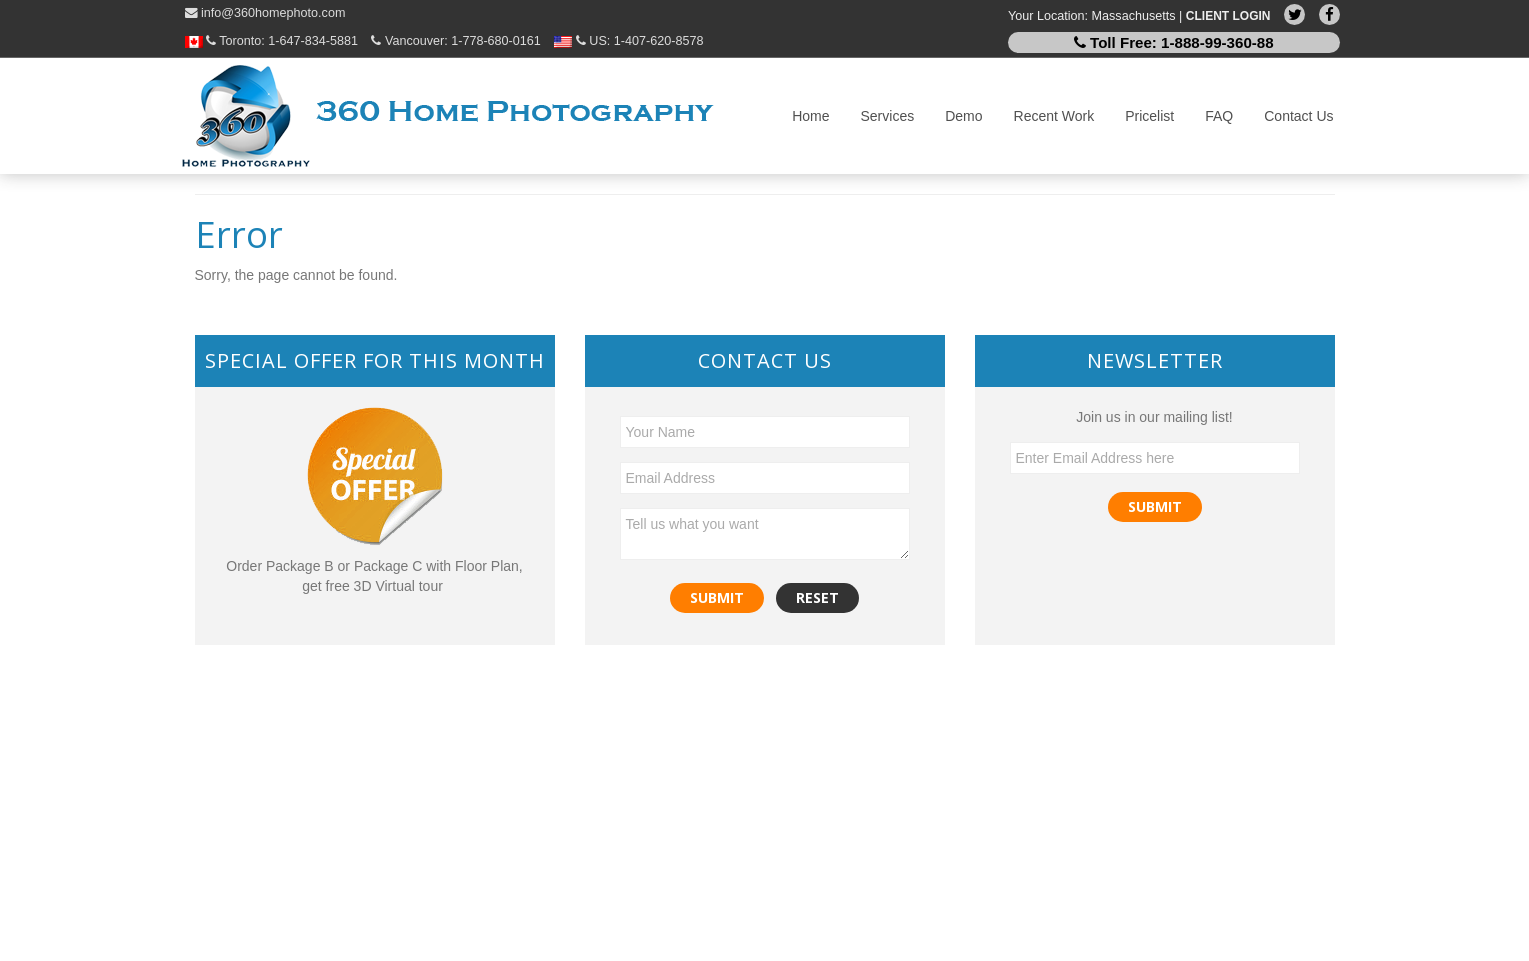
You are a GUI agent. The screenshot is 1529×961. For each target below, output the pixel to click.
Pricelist (1149, 116)
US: (628, 41)
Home (810, 116)
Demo (963, 116)
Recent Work (1054, 116)
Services (888, 116)
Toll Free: (1174, 42)
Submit (1155, 506)
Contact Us (1298, 116)
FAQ (1219, 116)
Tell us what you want (765, 534)
